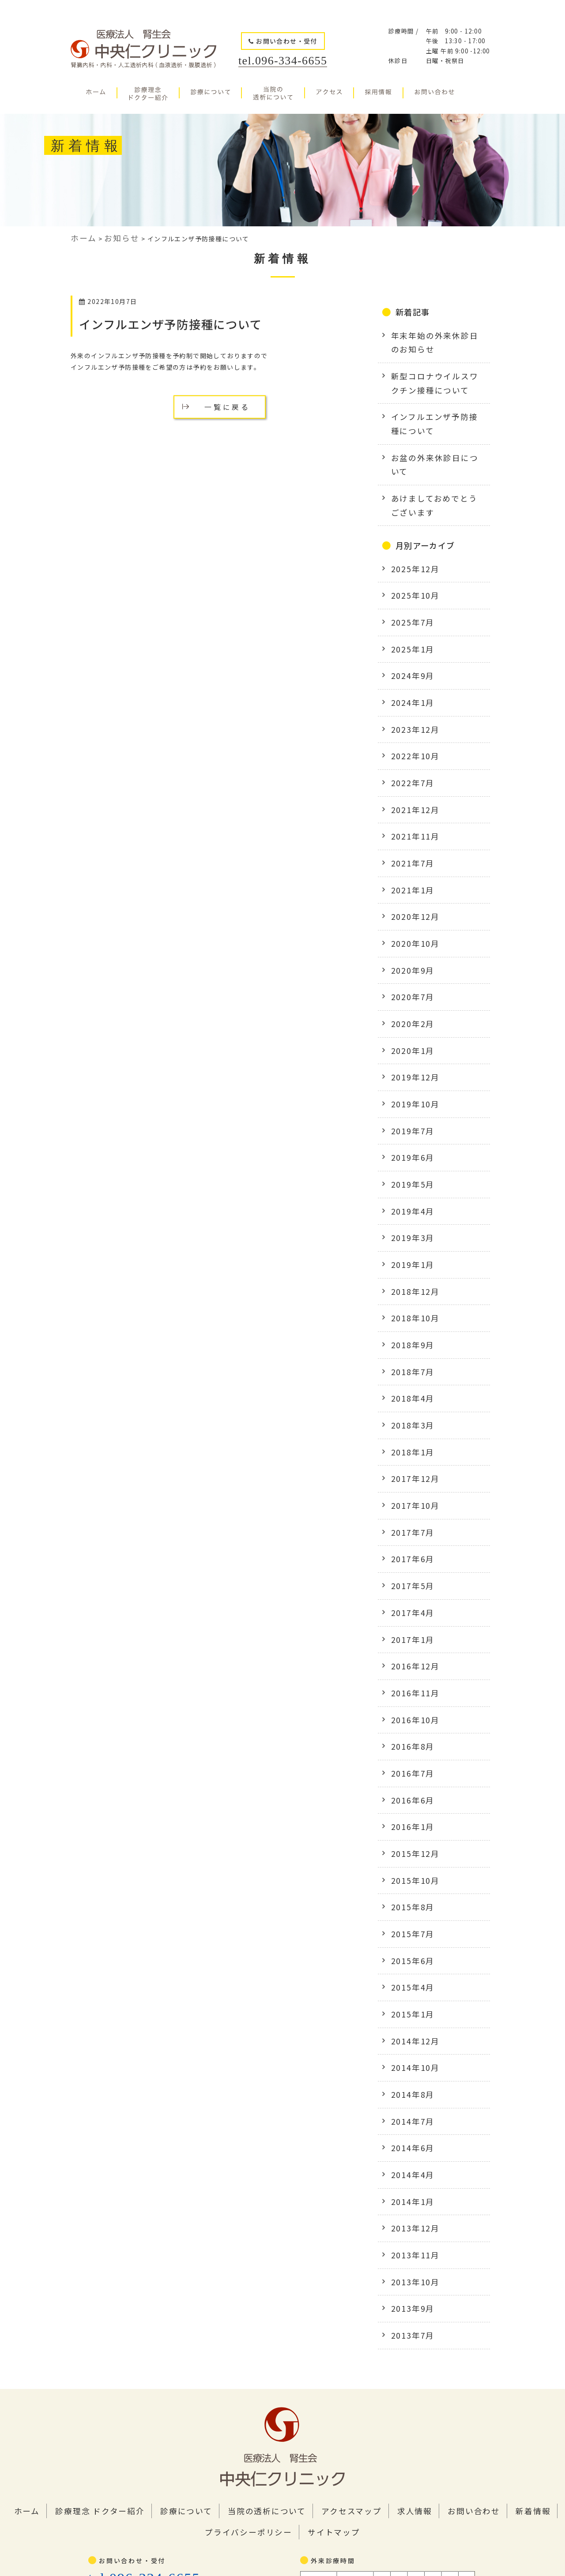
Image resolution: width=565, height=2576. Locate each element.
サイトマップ (282, 2293)
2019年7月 (408, 1026)
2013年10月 (410, 2054)
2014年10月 (410, 1863)
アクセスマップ (296, 2274)
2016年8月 (408, 1576)
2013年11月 (410, 2030)
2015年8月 (408, 1719)
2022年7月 (408, 715)
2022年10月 (410, 691)
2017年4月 (408, 1456)
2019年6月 (408, 1050)
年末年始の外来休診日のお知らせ (435, 336)
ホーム (29, 2274)
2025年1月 (408, 596)
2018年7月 (408, 1241)
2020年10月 (410, 859)
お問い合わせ (399, 2274)
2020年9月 (408, 883)
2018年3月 (408, 1289)
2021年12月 (410, 739)
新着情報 (449, 2274)
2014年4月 (408, 1958)
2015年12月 (410, 1672)
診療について (160, 2274)
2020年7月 (408, 907)
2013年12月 (410, 2006)
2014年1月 (408, 1982)
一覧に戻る (227, 401)
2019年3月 (408, 1121)
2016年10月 (410, 1552)
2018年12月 (410, 1170)
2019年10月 (410, 1002)
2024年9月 (408, 620)
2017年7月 (408, 1385)
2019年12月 (410, 978)
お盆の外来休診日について (432, 435)
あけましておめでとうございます (435, 465)
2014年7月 (408, 1911)
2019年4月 (408, 1098)
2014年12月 (410, 1839)
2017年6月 (408, 1409)
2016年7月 (408, 1600)
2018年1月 (408, 1313)
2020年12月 (410, 835)
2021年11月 (410, 763)
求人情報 (349, 2274)
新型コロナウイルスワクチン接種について (435, 371)
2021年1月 (408, 811)
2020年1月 (408, 954)
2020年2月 (408, 930)
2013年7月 (408, 2102)
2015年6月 (408, 1767)
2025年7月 (408, 572)
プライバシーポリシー (512, 2274)
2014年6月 (408, 1935)
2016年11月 (410, 1528)
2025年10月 (410, 548)
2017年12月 (410, 1337)
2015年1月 (408, 1815)
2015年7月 (408, 1743)
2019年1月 (408, 1146)
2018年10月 (410, 1193)
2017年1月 (408, 1480)
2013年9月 (408, 2078)
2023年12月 (410, 668)
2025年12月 (410, 524)
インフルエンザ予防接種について (166, 320)
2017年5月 (408, 1433)
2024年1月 (408, 644)
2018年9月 (408, 1217)
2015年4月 (408, 1791)
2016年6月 (408, 1624)
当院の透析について (227, 2274)
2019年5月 (408, 1074)
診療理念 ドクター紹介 (89, 2274)
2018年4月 (408, 1265)
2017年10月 (410, 1361)
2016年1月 (408, 1648)
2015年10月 (410, 1695)
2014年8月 (408, 1886)
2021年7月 (408, 787)
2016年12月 (410, 1504)
